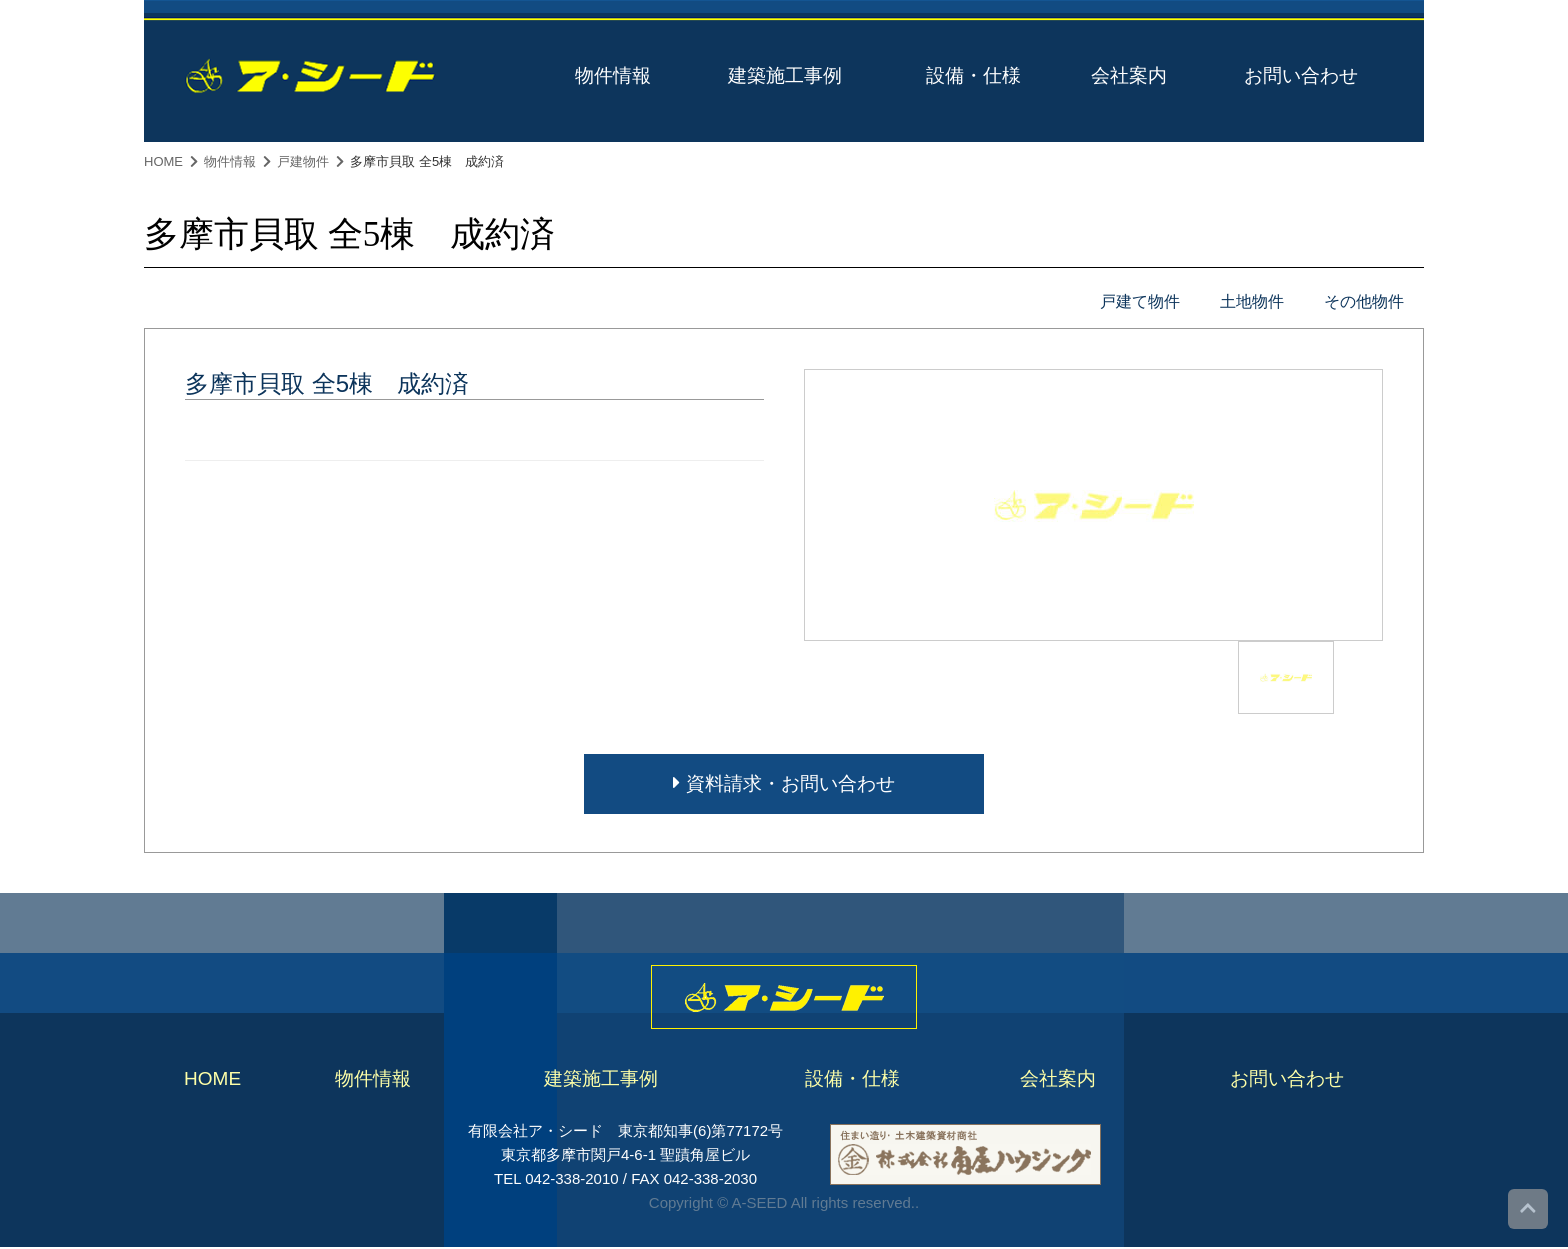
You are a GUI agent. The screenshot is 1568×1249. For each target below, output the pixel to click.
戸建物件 (303, 161)
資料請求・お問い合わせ (783, 783)
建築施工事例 (785, 75)
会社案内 (1129, 75)
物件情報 (613, 75)
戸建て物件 (1140, 301)
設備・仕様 (973, 75)
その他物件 (1364, 301)
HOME (163, 161)
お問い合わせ (1301, 75)
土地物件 (1252, 301)
